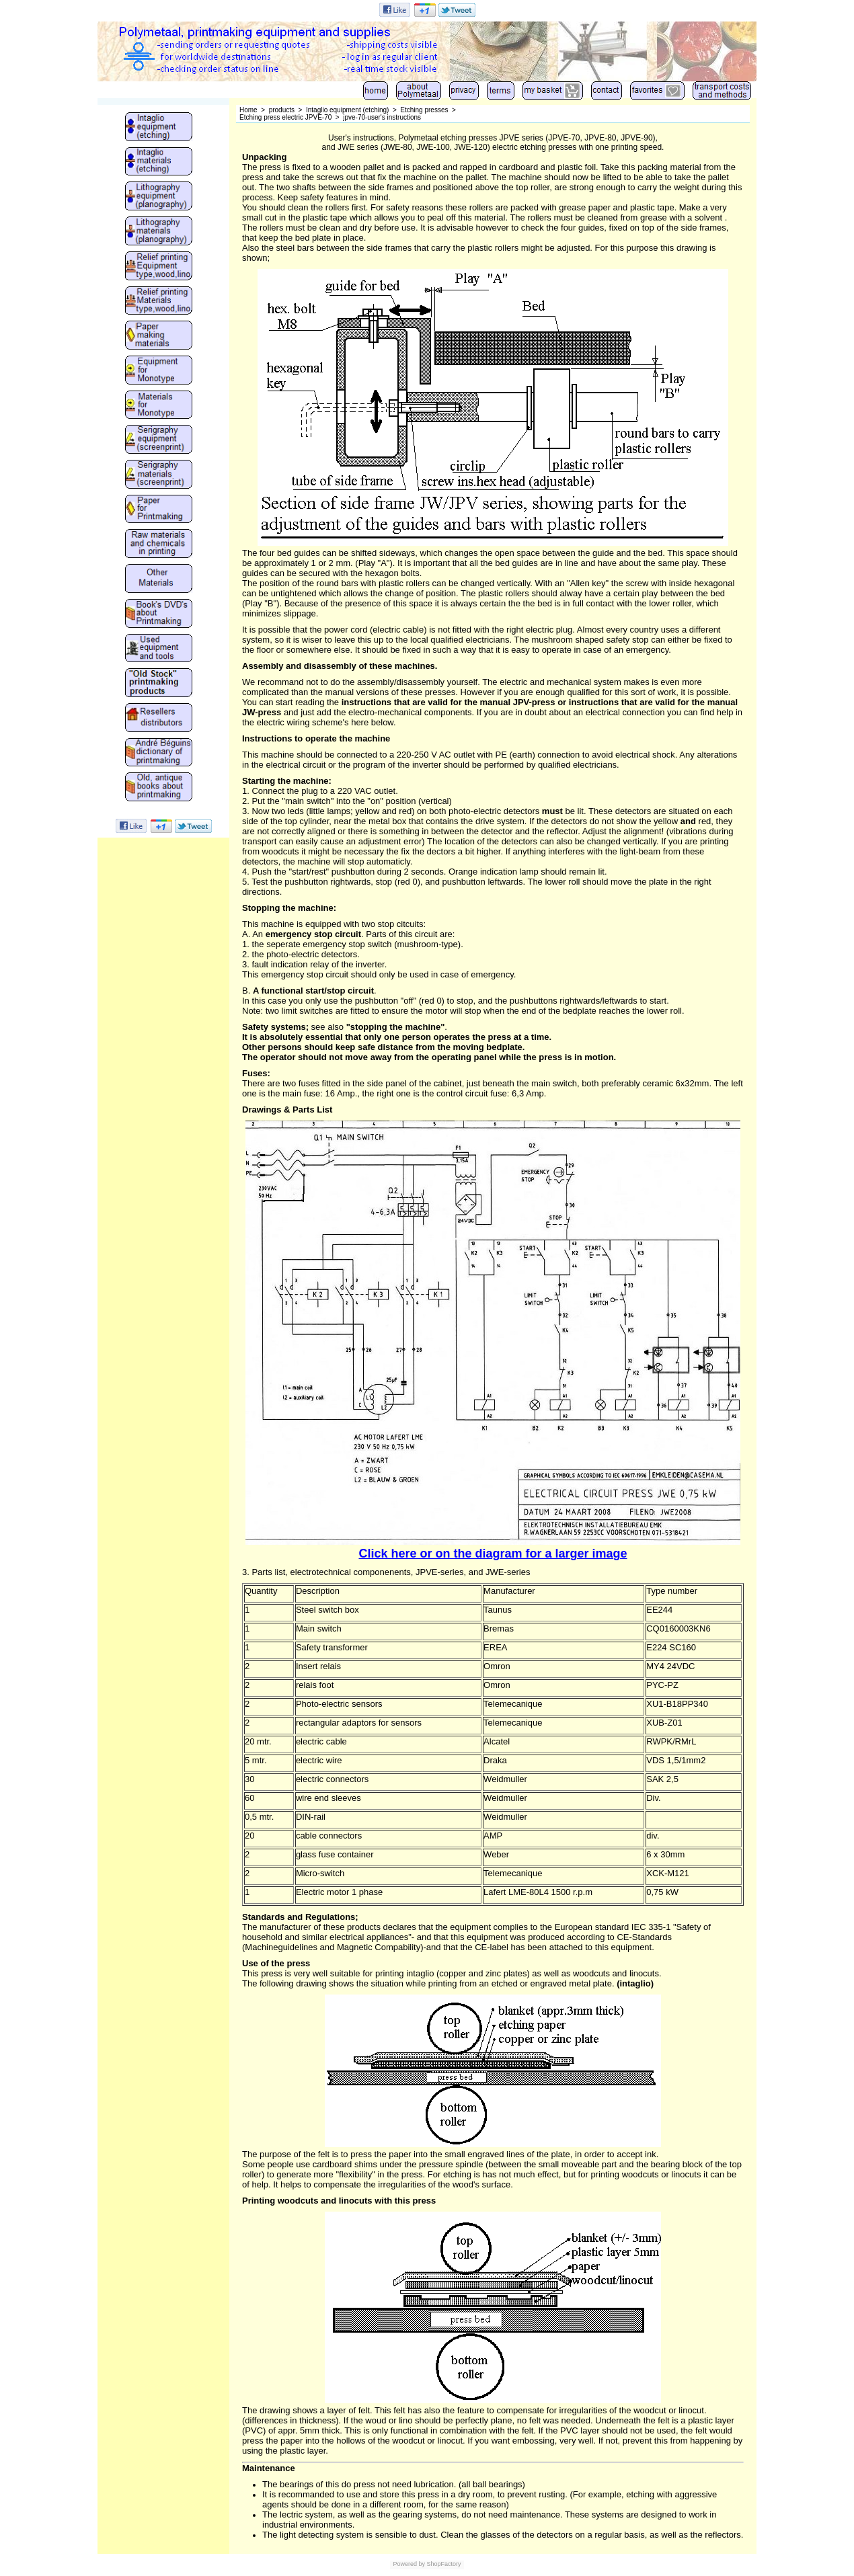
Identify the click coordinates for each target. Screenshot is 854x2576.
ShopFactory (443, 2564)
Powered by (409, 2564)
